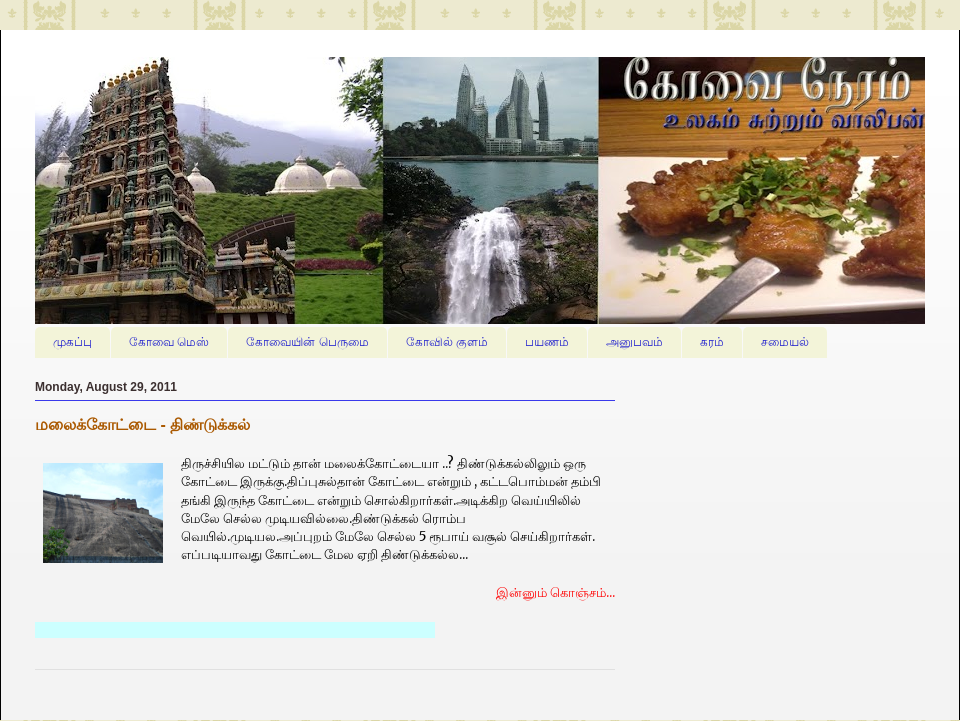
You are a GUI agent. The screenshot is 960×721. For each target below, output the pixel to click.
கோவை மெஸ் (169, 342)
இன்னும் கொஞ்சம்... (555, 592)
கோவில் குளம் (447, 342)
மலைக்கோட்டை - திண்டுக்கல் (142, 424)
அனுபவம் (634, 342)
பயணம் (547, 342)
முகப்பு (72, 342)
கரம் (712, 342)
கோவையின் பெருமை (307, 342)
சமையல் (785, 342)
